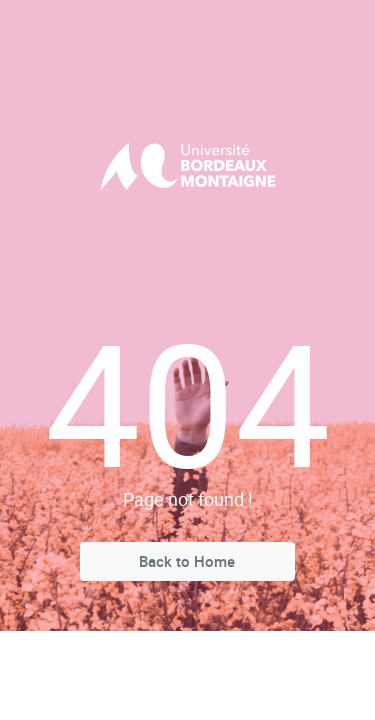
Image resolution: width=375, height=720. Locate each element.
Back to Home (187, 561)
